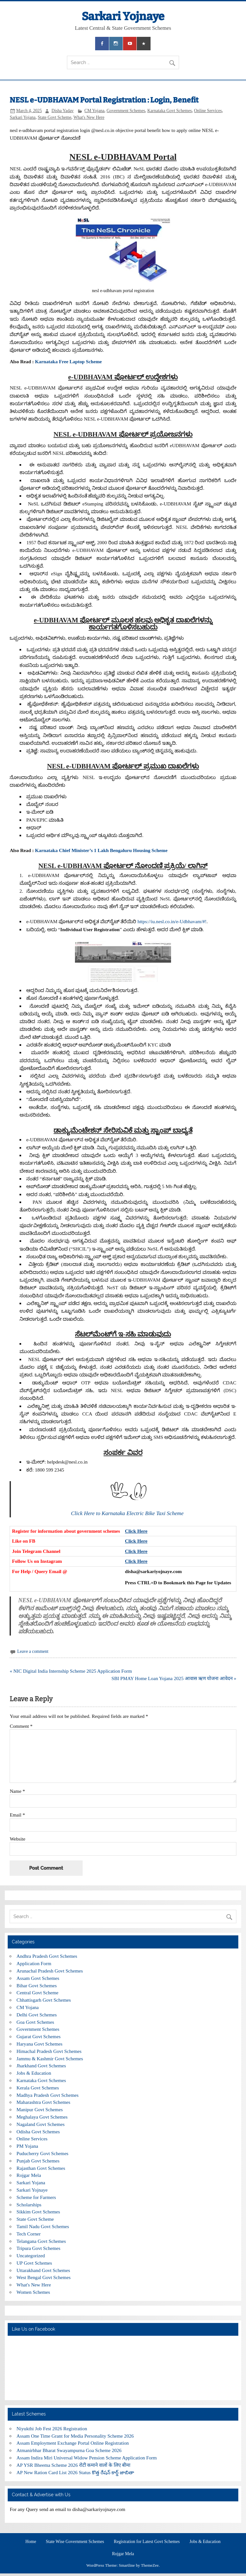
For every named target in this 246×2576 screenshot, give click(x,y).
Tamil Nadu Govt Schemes (43, 2226)
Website (17, 1838)
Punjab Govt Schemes (38, 2160)
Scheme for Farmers (36, 2197)
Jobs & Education (34, 2073)
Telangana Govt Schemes (41, 2241)
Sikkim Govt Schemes (38, 2211)
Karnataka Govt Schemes (169, 110)
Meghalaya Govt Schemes (42, 2117)
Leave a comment (32, 1651)
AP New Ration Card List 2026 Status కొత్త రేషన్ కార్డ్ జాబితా (76, 2472)
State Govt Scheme (54, 117)
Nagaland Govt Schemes (41, 2124)
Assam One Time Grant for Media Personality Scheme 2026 (75, 2436)
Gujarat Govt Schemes (39, 2036)
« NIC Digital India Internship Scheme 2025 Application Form (71, 1671)
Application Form (34, 1963)
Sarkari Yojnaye (123, 16)
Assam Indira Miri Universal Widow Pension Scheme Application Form (87, 2457)
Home (30, 2541)
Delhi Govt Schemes (37, 2014)
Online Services (208, 110)
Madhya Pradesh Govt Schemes (48, 2095)
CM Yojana (94, 110)
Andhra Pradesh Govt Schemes (47, 1956)
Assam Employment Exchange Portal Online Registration (73, 2443)
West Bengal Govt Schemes (44, 2277)
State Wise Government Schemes (75, 2541)
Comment (21, 1726)
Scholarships (29, 2204)
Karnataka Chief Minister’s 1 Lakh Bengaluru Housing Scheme (101, 850)
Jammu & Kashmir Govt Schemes (50, 2058)
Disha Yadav (63, 110)
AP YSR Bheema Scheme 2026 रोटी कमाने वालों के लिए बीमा (73, 2465)
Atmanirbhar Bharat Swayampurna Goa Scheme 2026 (69, 2450)
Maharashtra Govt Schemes (43, 2102)
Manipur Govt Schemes (40, 2109)
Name (17, 1791)
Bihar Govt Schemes (37, 1985)
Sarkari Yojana (23, 117)
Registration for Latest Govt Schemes (147, 2541)
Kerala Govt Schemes (38, 2087)
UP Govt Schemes (34, 2263)
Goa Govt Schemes (35, 2022)
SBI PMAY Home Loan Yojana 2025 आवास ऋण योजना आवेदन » (173, 1678)
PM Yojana (27, 2146)
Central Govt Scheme (38, 1992)
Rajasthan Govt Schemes (41, 2168)
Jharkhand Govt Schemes (41, 2065)
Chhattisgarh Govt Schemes (44, 2000)
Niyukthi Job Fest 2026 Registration (52, 2428)
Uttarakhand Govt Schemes (43, 2270)
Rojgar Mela (29, 2175)
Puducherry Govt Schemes (43, 2153)
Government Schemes (126, 110)
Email (17, 1814)
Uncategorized (31, 2255)
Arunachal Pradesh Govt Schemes (50, 1970)
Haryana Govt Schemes (39, 2044)
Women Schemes (33, 2292)
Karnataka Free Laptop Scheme (68, 361)
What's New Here (88, 117)
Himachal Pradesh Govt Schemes (49, 2051)
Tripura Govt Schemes (39, 2248)
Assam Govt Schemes (38, 1978)
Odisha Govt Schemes (38, 2131)
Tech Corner (29, 2233)
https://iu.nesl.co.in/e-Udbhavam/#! (172, 921)
